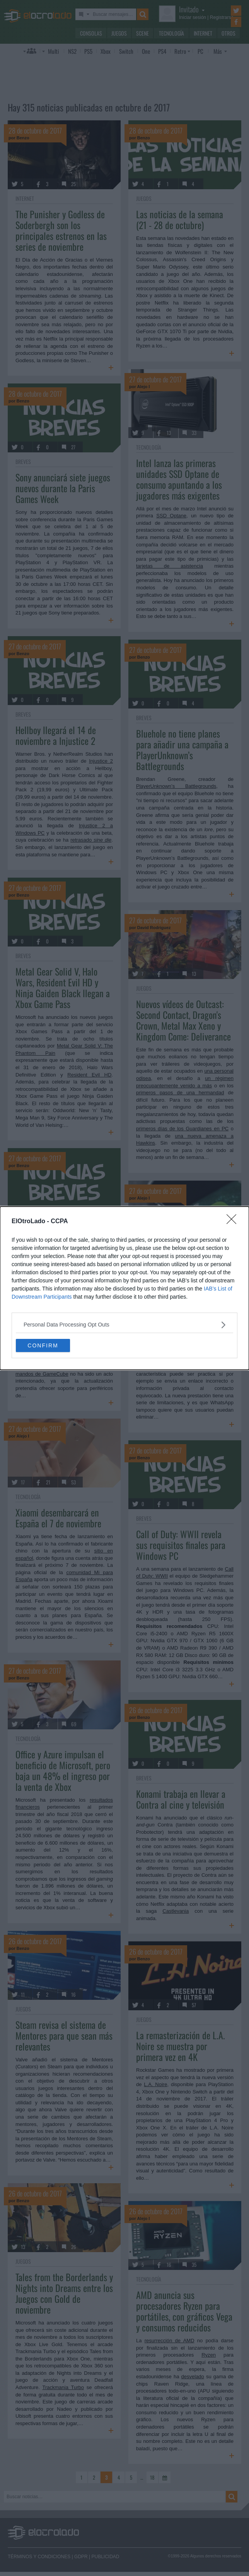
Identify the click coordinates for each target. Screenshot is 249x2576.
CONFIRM (42, 1345)
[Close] (234, 1221)
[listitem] (124, 1325)
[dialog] (124, 1288)
